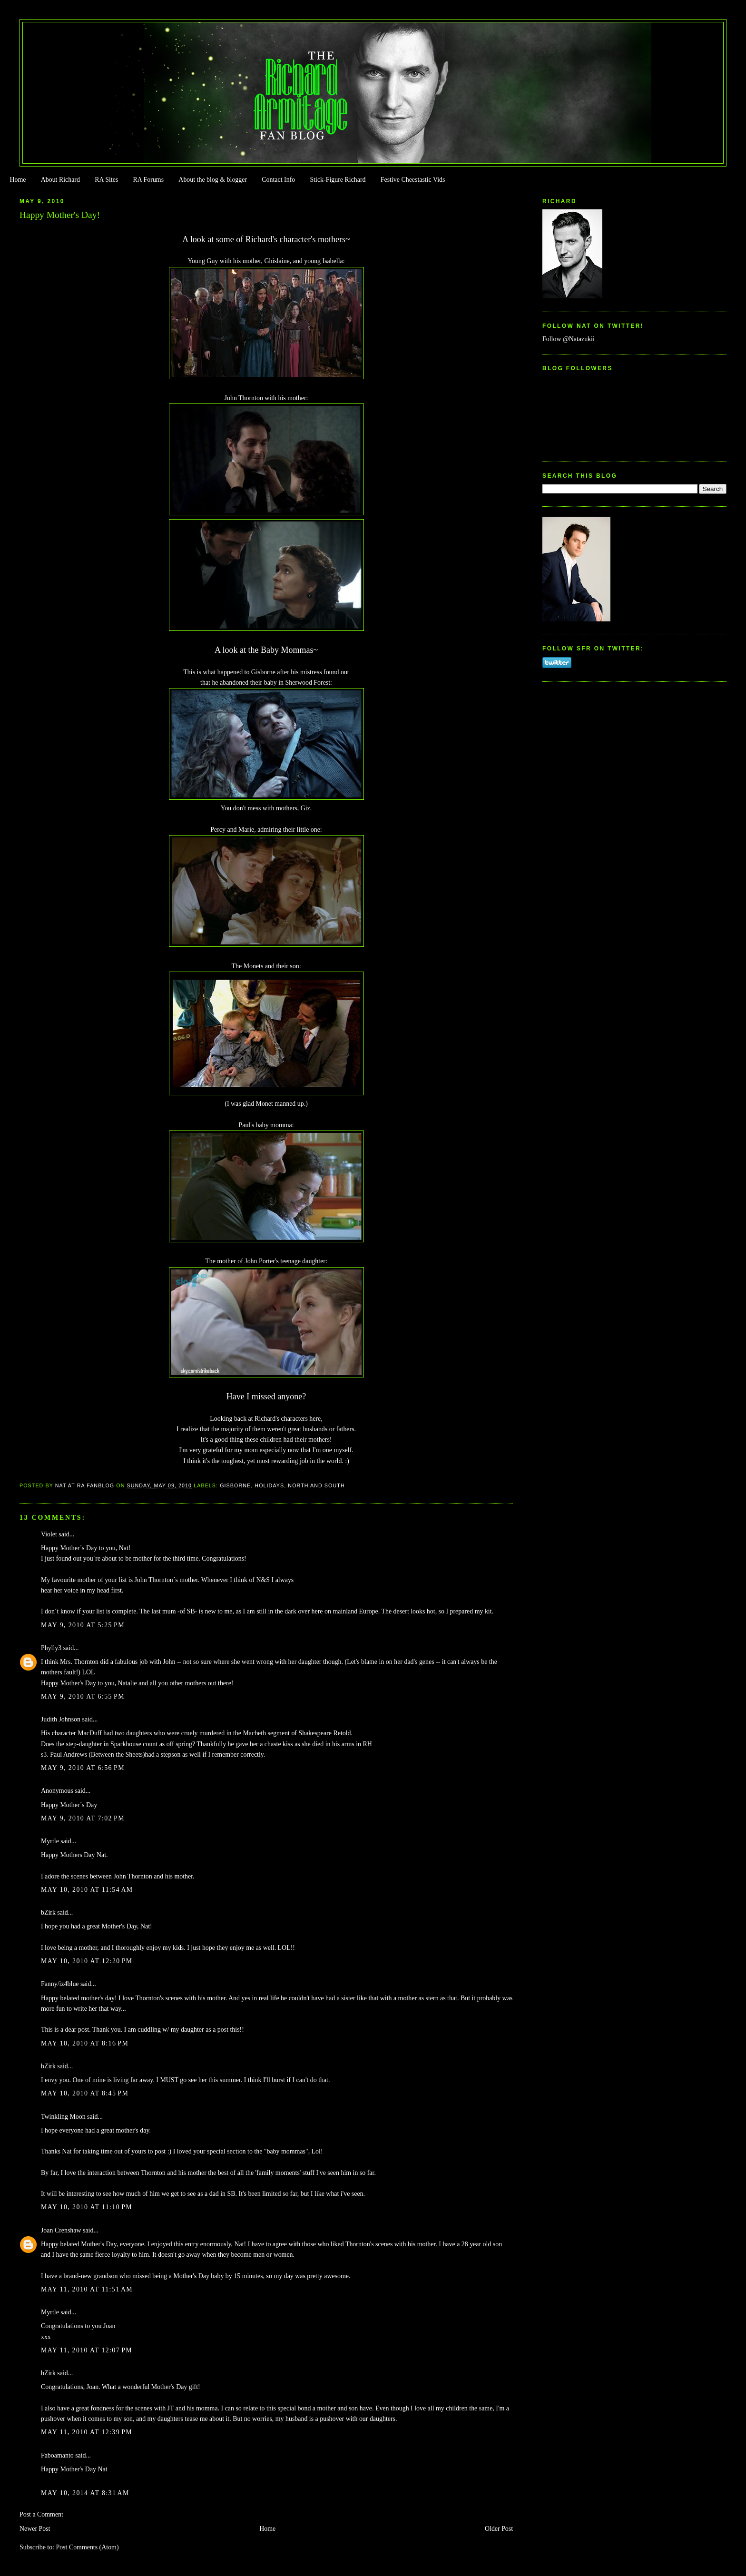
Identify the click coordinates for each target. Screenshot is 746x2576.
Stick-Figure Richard (337, 179)
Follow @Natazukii (568, 339)
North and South (316, 1485)
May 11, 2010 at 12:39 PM (86, 2432)
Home (18, 179)
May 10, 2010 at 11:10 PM (86, 2207)
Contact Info (278, 179)
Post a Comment (41, 2514)
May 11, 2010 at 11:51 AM (87, 2289)
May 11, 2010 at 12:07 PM (86, 2350)
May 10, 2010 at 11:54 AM (87, 1889)
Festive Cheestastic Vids (413, 179)
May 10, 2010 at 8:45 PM (84, 2093)
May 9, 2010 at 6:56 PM (83, 1767)
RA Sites (106, 179)
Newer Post (35, 2528)
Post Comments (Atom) (87, 2547)
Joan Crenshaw (61, 2230)
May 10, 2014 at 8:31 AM (85, 2493)
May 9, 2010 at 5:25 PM (83, 1625)
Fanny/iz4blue (60, 1983)
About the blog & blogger (212, 179)
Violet (49, 1534)
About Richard (60, 179)
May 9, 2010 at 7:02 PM (83, 1818)
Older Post (499, 2528)
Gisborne (235, 1485)
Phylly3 (51, 1648)
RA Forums (148, 179)
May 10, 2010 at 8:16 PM (84, 2043)
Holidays (269, 1485)
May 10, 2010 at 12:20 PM (87, 1961)
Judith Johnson (60, 1719)
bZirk (48, 1912)
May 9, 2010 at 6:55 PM (83, 1696)
